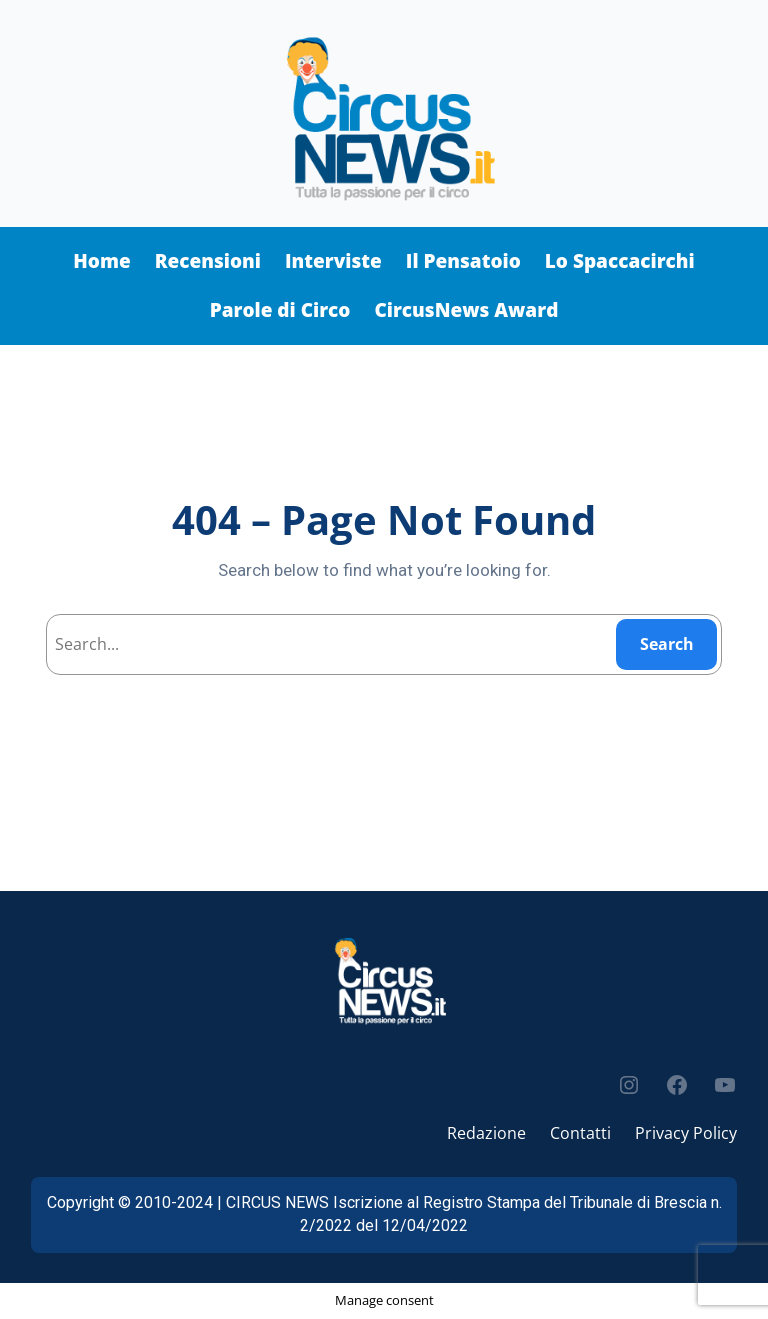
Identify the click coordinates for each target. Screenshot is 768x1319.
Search (667, 644)
